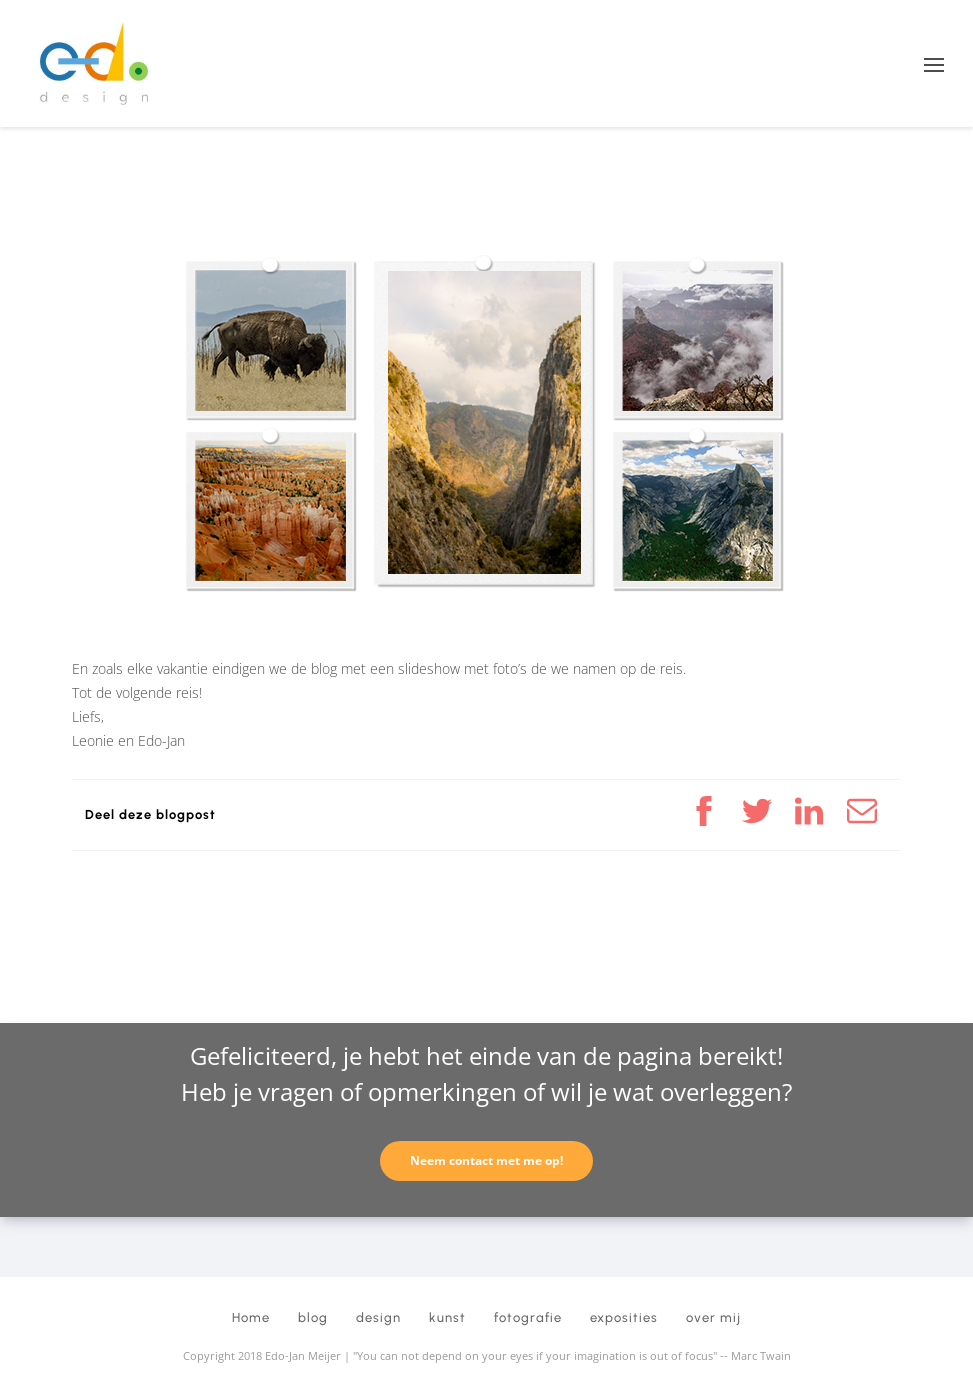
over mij (713, 1317)
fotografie (528, 1317)
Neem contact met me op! (486, 1160)
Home (251, 1317)
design (378, 1317)
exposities (624, 1317)
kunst (447, 1317)
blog (313, 1317)
